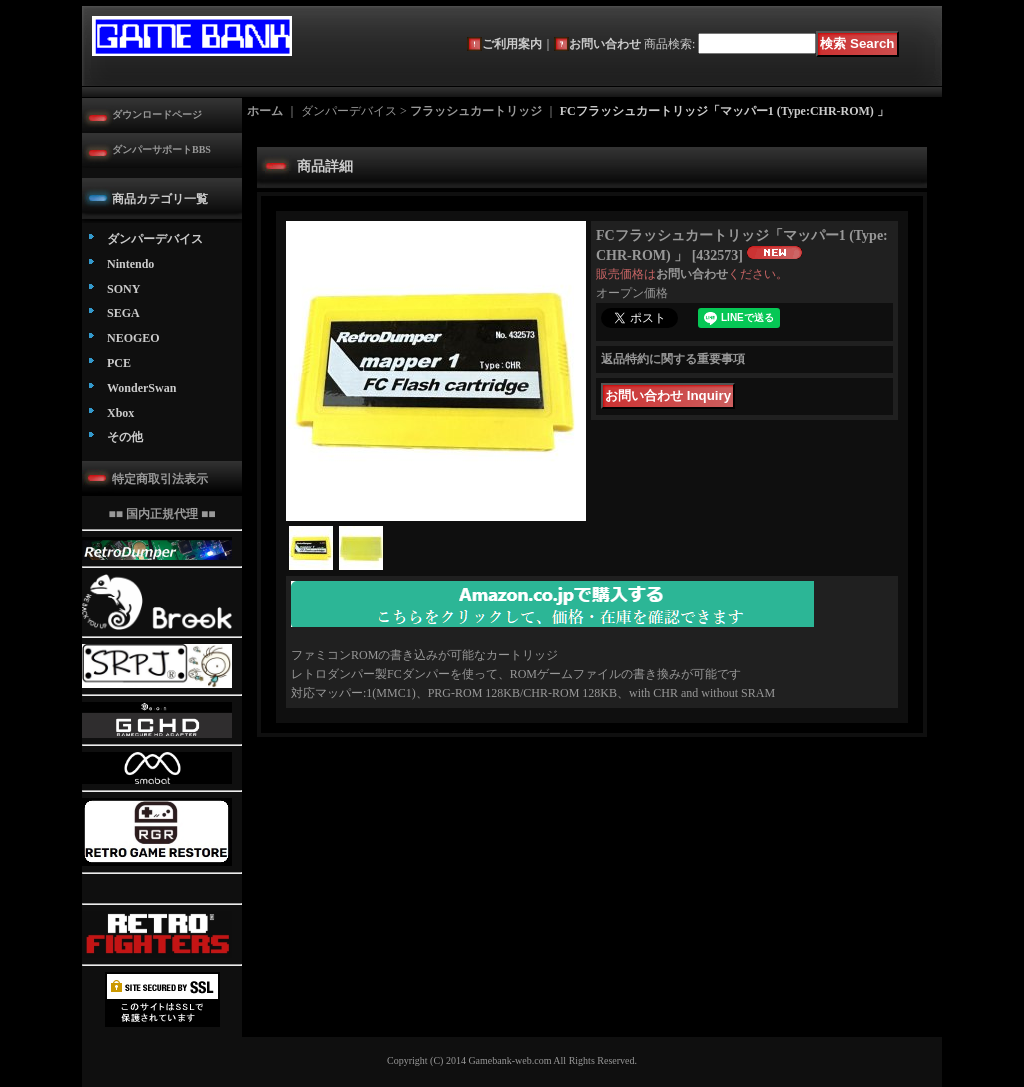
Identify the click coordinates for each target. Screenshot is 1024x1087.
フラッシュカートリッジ (476, 111)
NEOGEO (133, 338)
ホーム (265, 111)
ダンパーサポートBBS (161, 149)
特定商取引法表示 (160, 479)
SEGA (123, 313)
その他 (125, 437)
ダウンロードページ (157, 114)
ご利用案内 (512, 44)
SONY (123, 289)
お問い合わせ (605, 44)
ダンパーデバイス (155, 239)
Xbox (120, 413)
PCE (119, 363)
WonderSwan (141, 388)
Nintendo (130, 264)
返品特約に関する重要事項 (673, 359)
